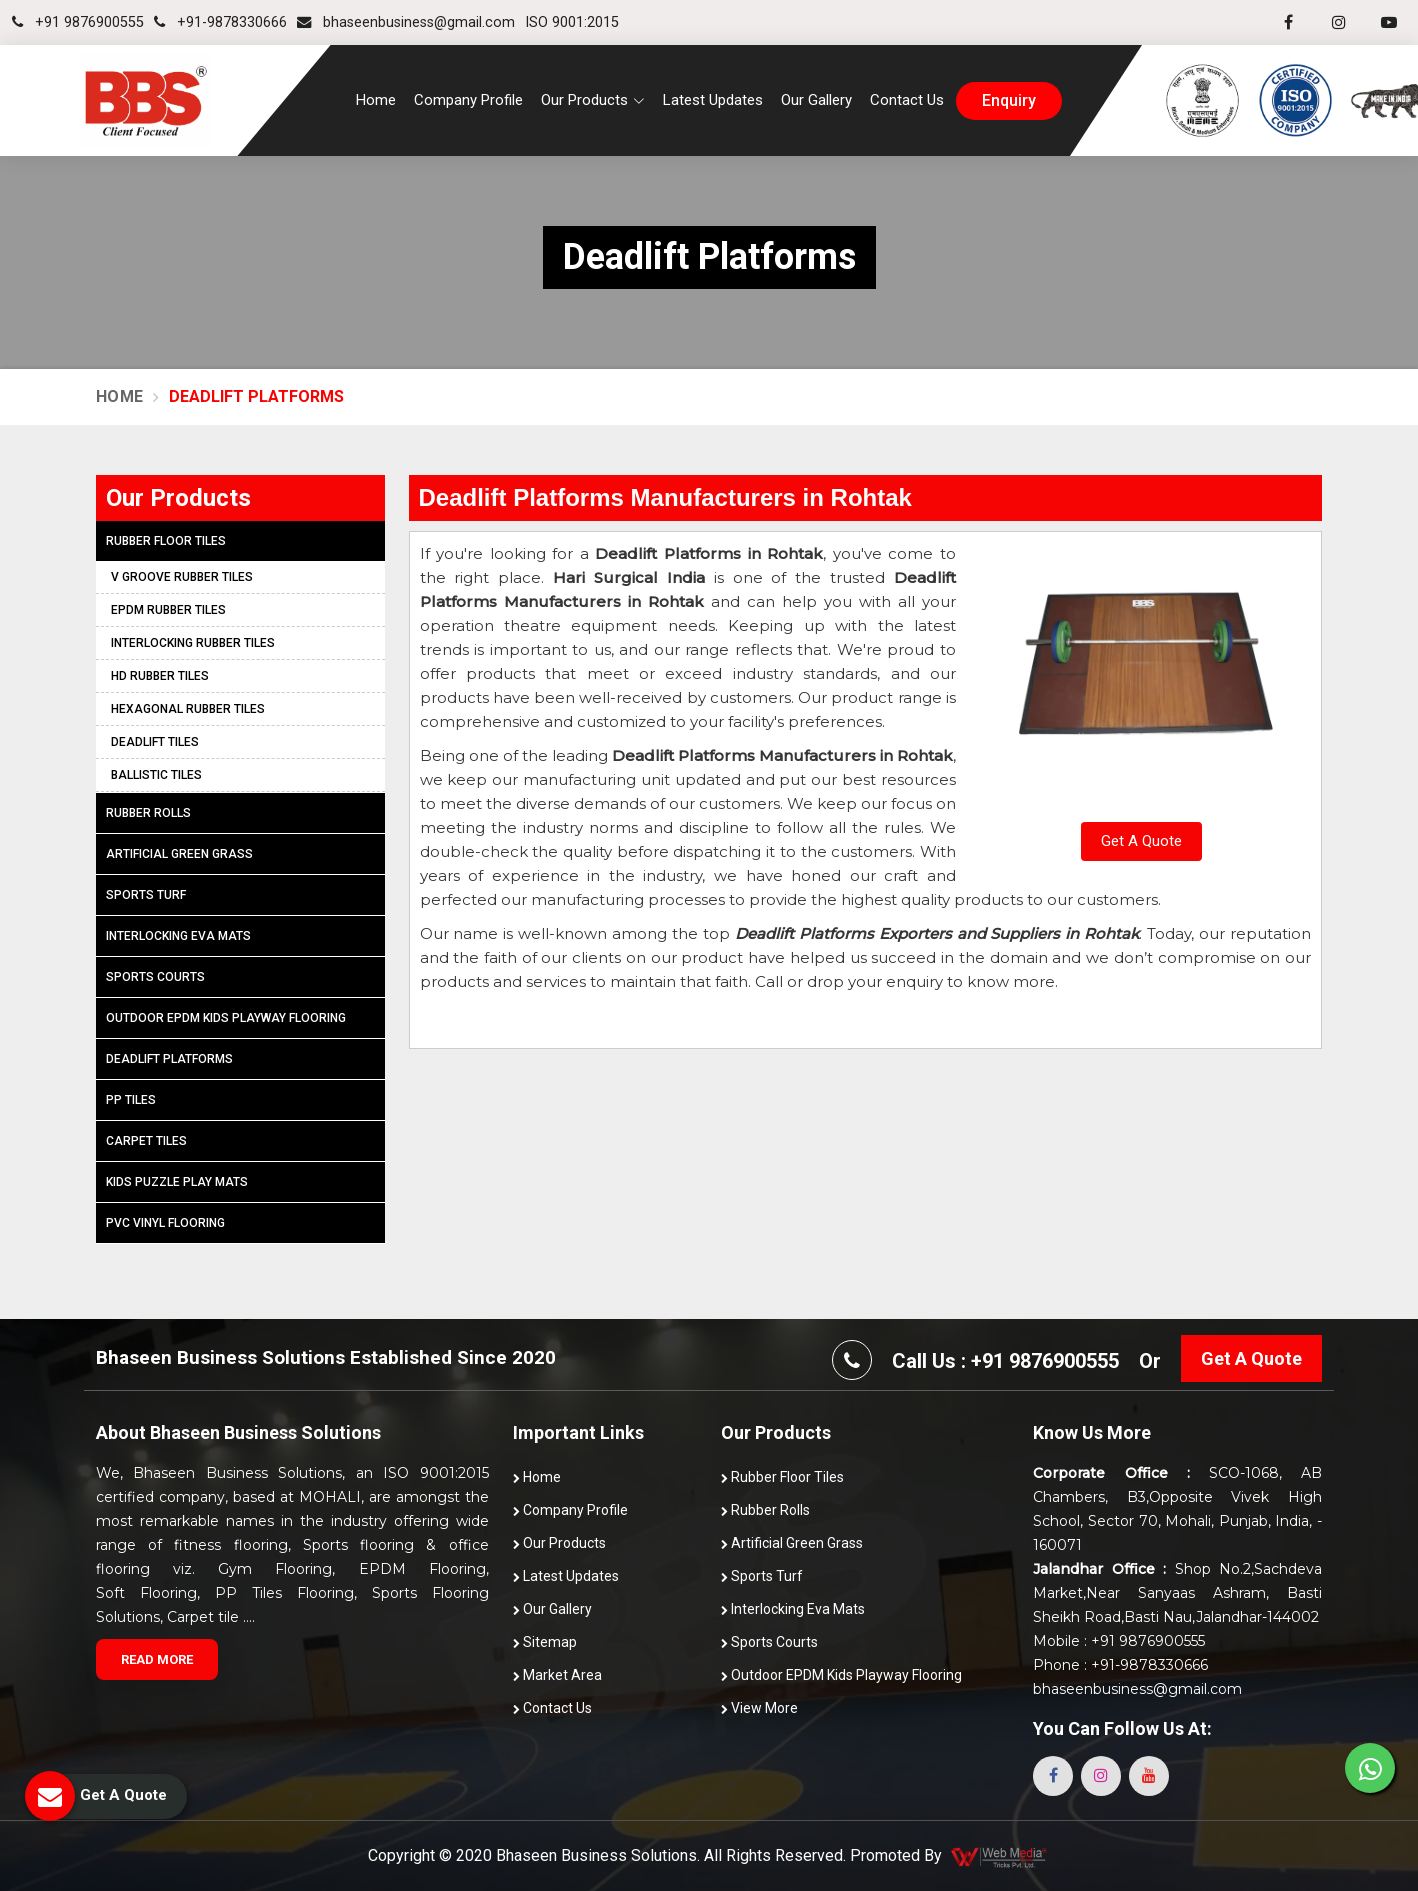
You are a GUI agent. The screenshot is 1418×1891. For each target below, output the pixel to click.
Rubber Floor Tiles (166, 541)
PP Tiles (131, 1100)
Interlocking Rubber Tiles (193, 643)
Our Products (559, 1543)
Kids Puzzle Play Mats (177, 1182)
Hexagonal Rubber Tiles (188, 709)
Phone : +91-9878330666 (1120, 1665)
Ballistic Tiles (156, 775)
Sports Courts (155, 977)
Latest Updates (713, 100)
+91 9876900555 (78, 22)
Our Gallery (816, 100)
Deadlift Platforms (169, 1059)
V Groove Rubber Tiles (182, 577)
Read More (157, 1659)
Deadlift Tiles (155, 742)
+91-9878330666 (220, 22)
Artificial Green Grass (179, 854)
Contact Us (907, 100)
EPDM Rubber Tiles (168, 610)
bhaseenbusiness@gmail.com (406, 22)
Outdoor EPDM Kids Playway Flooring (226, 1018)
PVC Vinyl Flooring (165, 1223)
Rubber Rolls (148, 813)
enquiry (1009, 101)
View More (759, 1708)
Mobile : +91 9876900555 (1119, 1641)
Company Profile (468, 100)
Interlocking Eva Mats (178, 936)
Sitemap (545, 1642)
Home (376, 100)
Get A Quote (1141, 841)
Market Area (557, 1675)
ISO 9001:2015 (572, 22)
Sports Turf (146, 895)
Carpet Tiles (146, 1141)
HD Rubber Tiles (160, 676)
